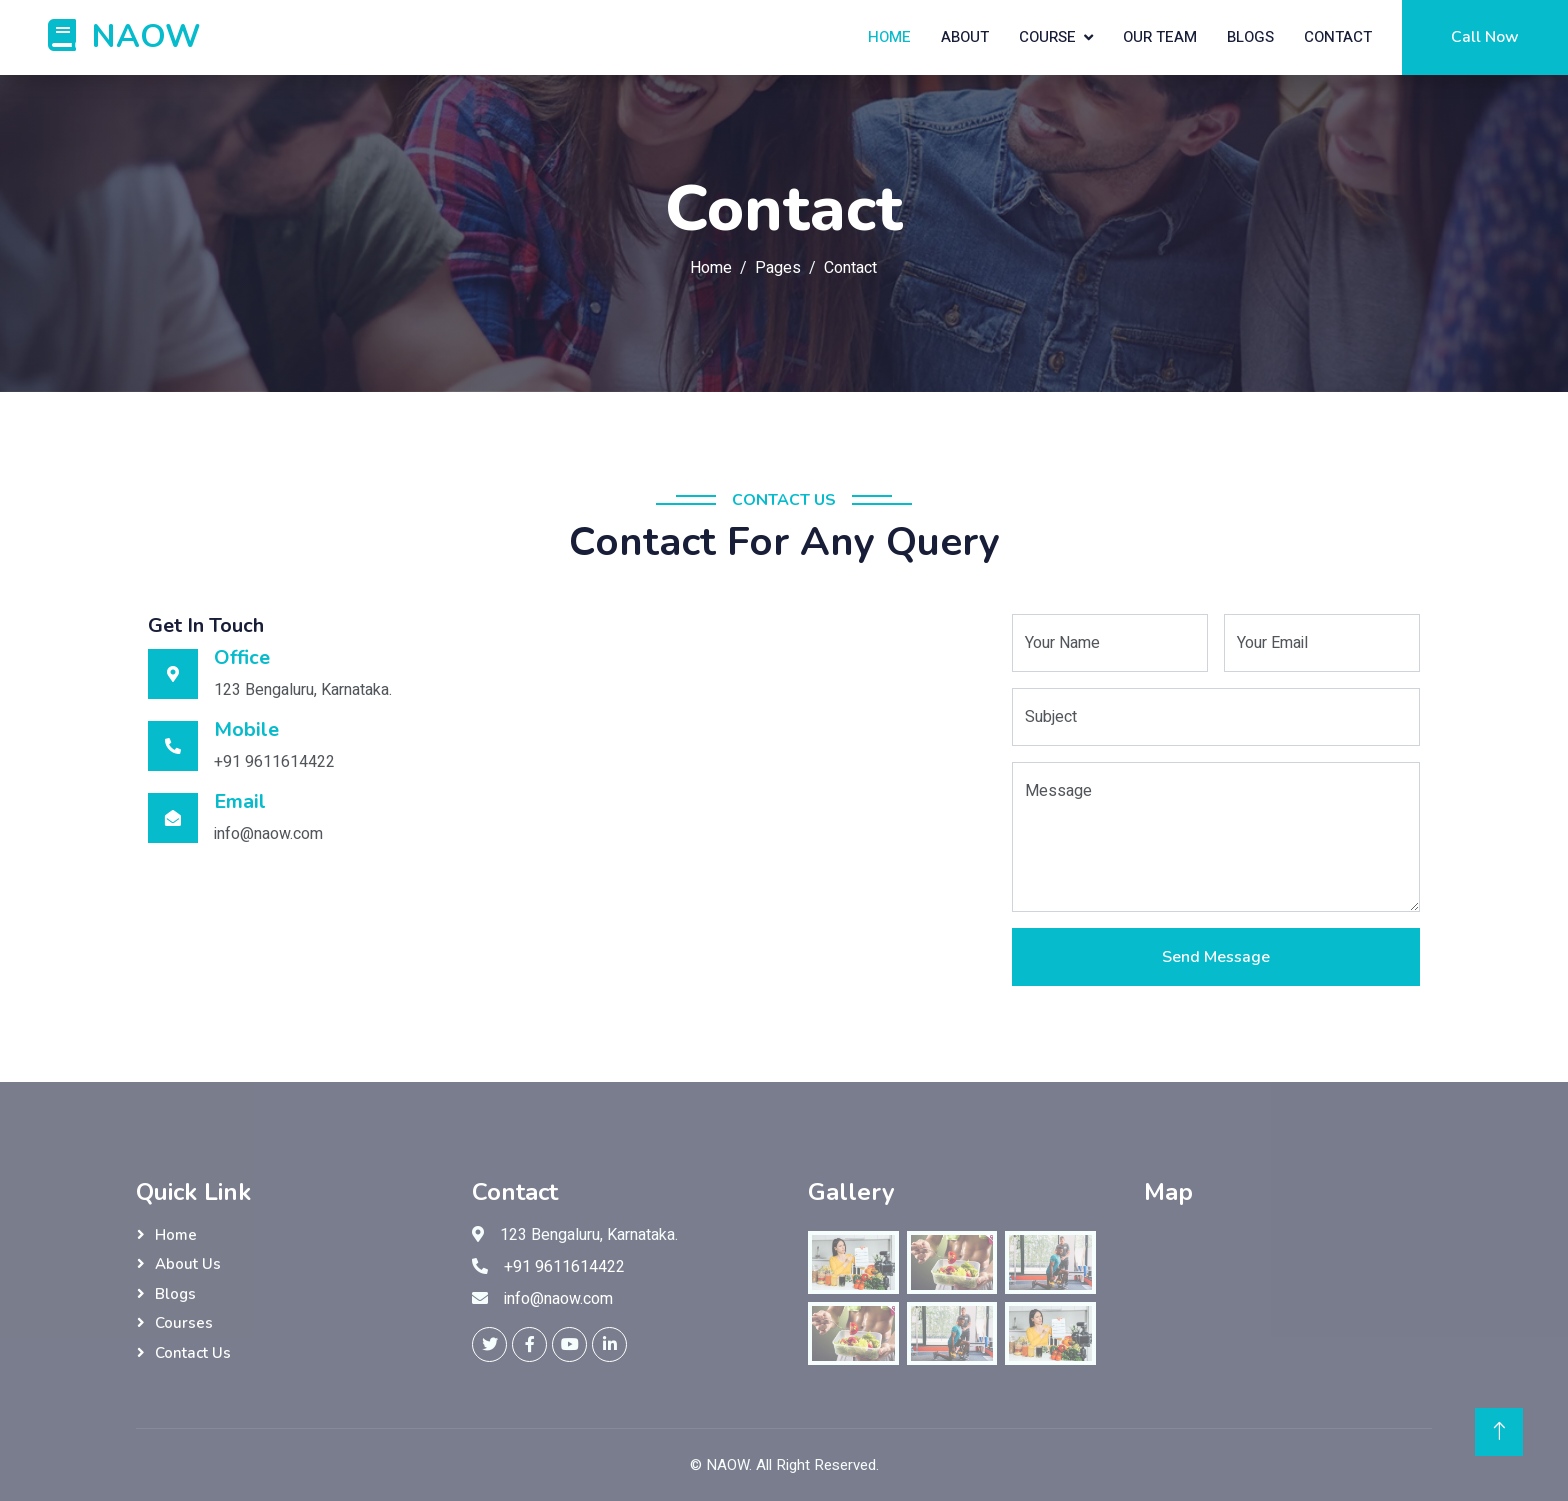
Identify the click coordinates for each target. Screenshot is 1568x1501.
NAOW (727, 1465)
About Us (188, 1264)
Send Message (1216, 957)
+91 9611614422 (564, 1267)
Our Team (1160, 37)
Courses (184, 1323)
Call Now (1485, 37)
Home (889, 37)
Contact (1338, 37)
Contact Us (193, 1353)
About (965, 37)
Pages (778, 268)
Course (1047, 37)
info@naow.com (558, 1299)
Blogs (1250, 37)
